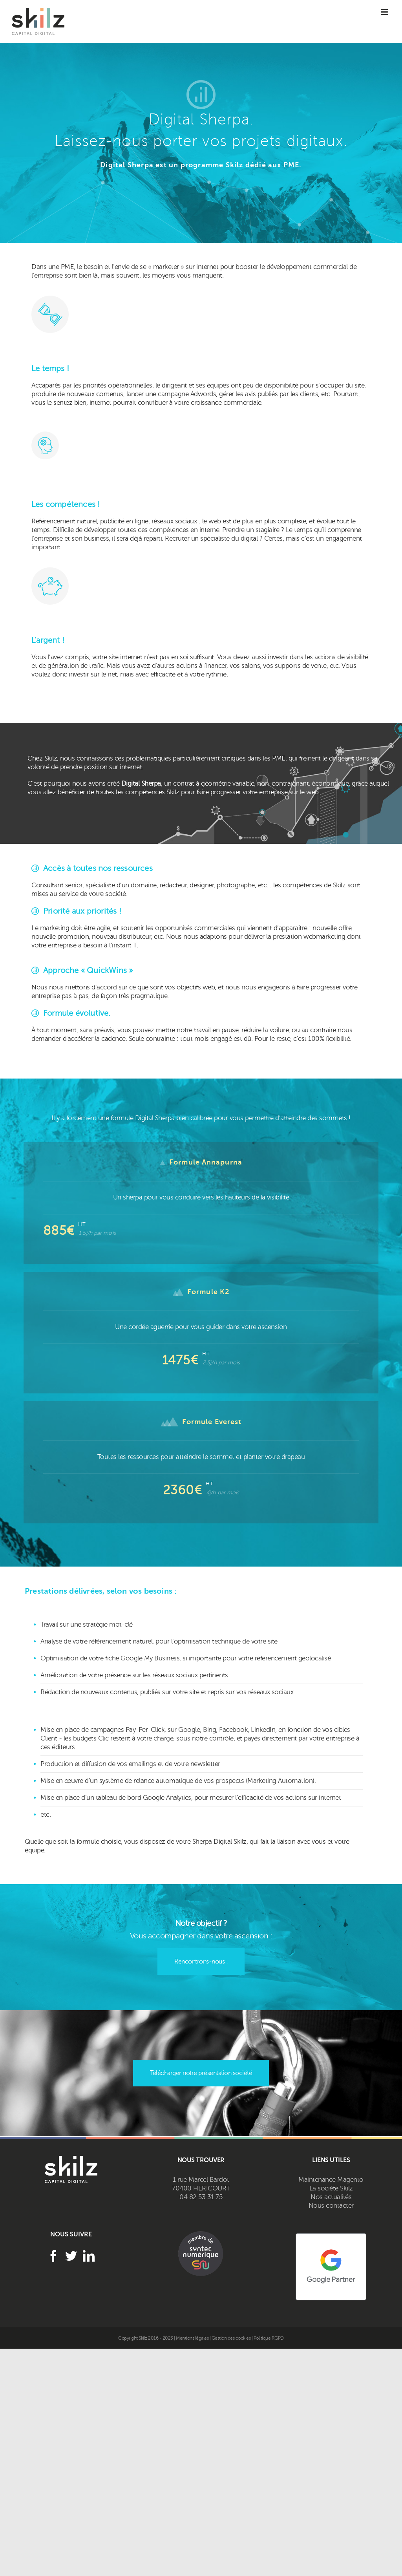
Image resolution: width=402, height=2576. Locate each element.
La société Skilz (331, 2188)
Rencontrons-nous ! (201, 1961)
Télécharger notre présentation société (201, 2073)
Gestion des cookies (231, 2338)
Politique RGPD (269, 2338)
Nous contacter (331, 2205)
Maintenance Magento (331, 2179)
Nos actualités (331, 2197)
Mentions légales (193, 2338)
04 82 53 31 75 (200, 2197)
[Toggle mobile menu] (384, 12)
